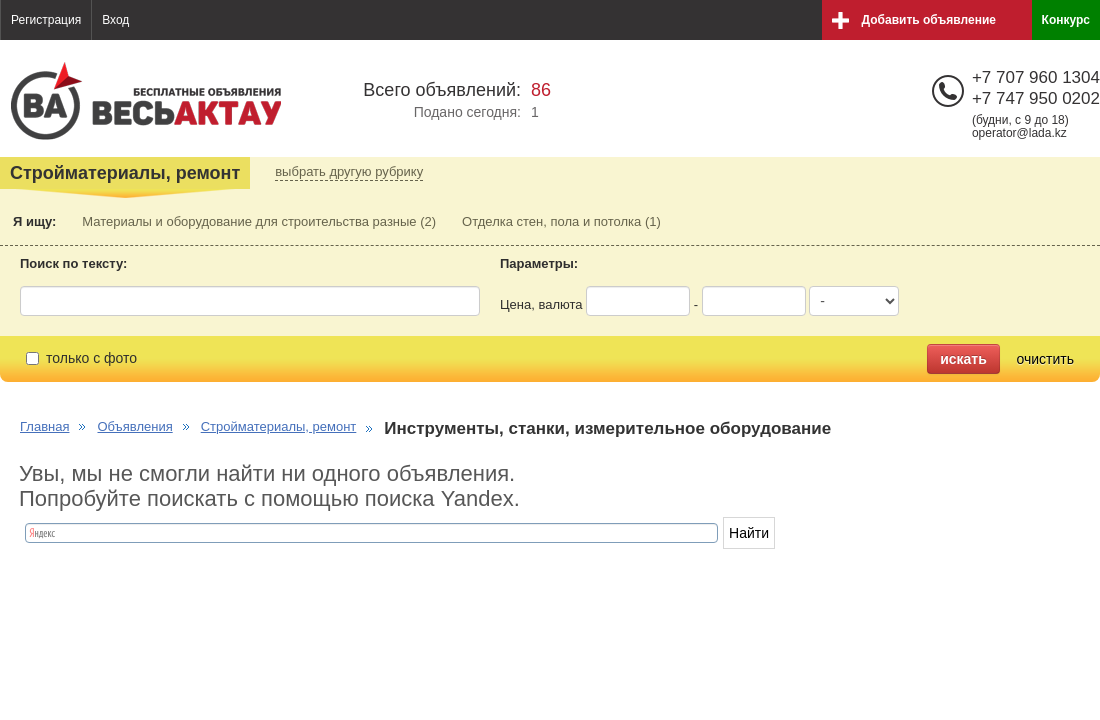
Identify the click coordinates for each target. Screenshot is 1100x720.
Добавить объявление (929, 20)
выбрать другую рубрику (349, 171)
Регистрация (46, 20)
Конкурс (1066, 20)
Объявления (134, 426)
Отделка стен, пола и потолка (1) (561, 221)
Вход (115, 20)
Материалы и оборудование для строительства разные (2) (259, 221)
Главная (44, 426)
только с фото (81, 358)
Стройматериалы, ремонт (279, 426)
